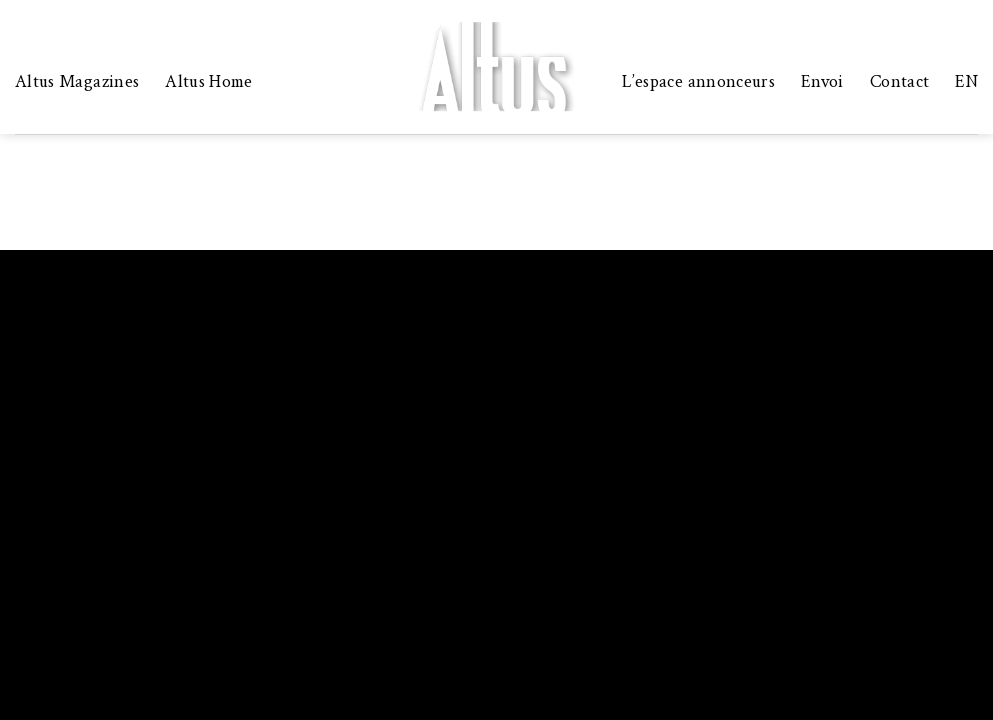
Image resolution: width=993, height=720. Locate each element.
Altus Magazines (77, 81)
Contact (899, 81)
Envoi (822, 81)
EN (966, 81)
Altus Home (209, 81)
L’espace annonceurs (698, 81)
